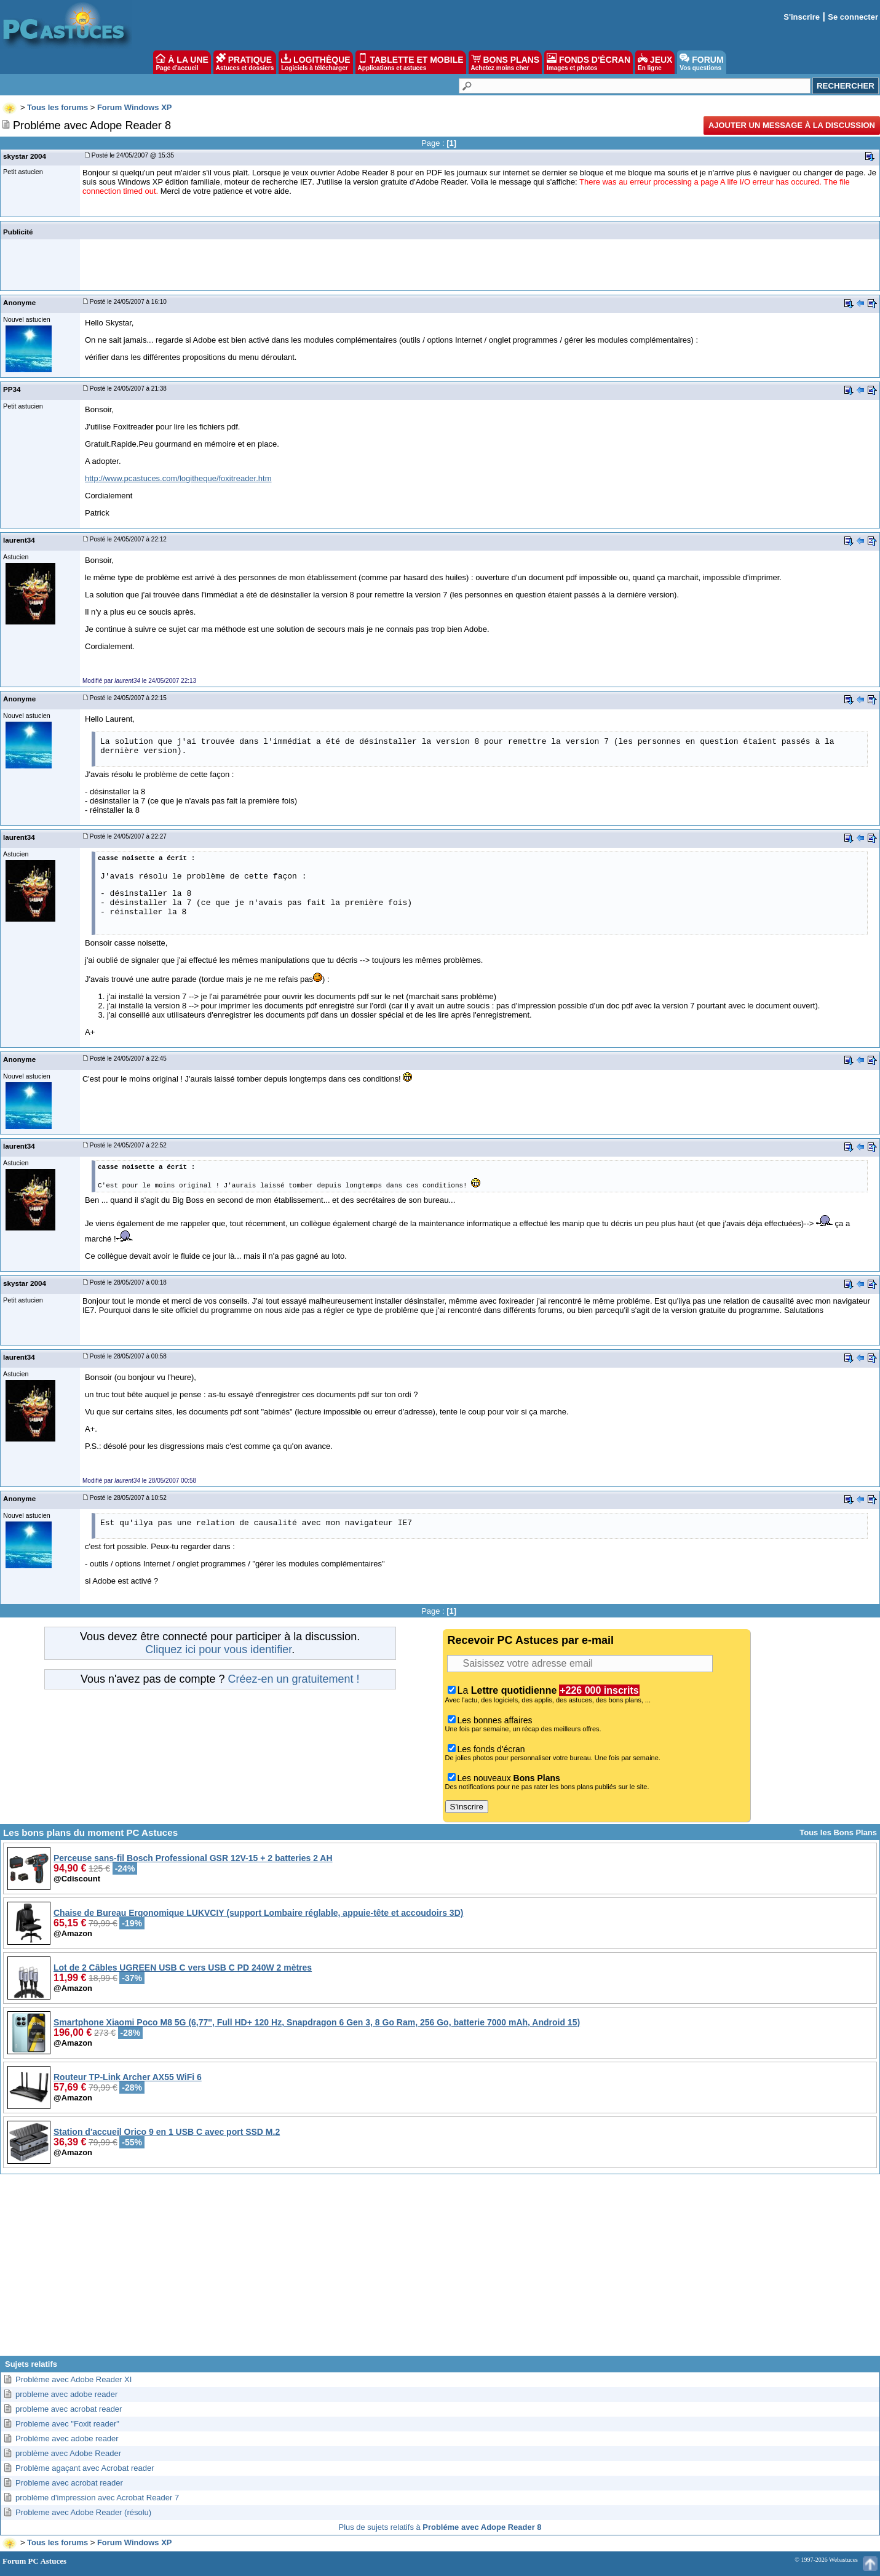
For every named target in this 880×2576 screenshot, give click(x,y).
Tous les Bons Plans (838, 1832)
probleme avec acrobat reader (68, 2409)
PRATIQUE (245, 62)
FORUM (701, 62)
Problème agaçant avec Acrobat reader (84, 2468)
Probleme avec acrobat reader (69, 2482)
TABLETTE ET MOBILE (411, 62)
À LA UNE (182, 62)
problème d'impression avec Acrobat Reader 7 (97, 2497)
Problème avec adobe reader (67, 2438)
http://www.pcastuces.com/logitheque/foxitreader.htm (178, 478)
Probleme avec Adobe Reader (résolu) (83, 2512)
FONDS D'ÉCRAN (588, 62)
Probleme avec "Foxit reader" (67, 2423)
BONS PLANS (505, 62)
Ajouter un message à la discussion (791, 125)
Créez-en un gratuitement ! (293, 1679)
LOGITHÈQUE (315, 62)
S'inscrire (801, 17)
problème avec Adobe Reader (68, 2453)
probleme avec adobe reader (66, 2394)
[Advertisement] (440, 2269)
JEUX (655, 62)
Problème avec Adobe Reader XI (73, 2379)
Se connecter (853, 17)
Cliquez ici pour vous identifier (218, 1649)
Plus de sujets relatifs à (440, 2527)
